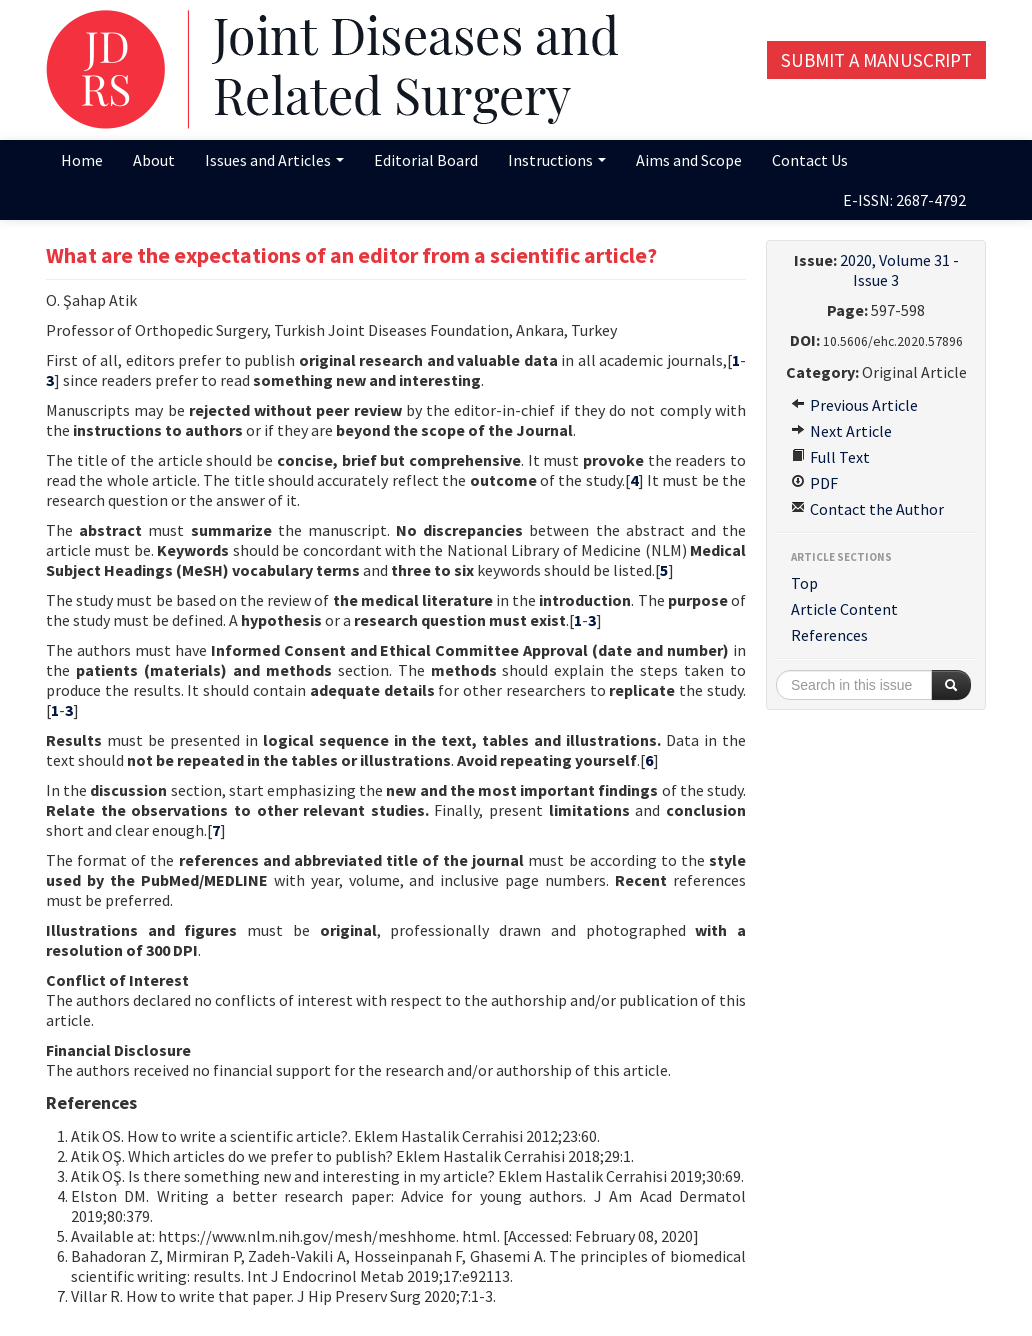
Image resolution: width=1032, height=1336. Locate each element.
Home (82, 160)
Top (804, 583)
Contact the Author (867, 509)
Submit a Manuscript (876, 60)
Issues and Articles (274, 160)
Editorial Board (426, 160)
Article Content (844, 609)
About (154, 160)
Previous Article (854, 405)
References (829, 635)
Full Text (830, 457)
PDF (814, 483)
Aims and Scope (689, 160)
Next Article (841, 431)
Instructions (557, 160)
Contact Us (810, 160)
